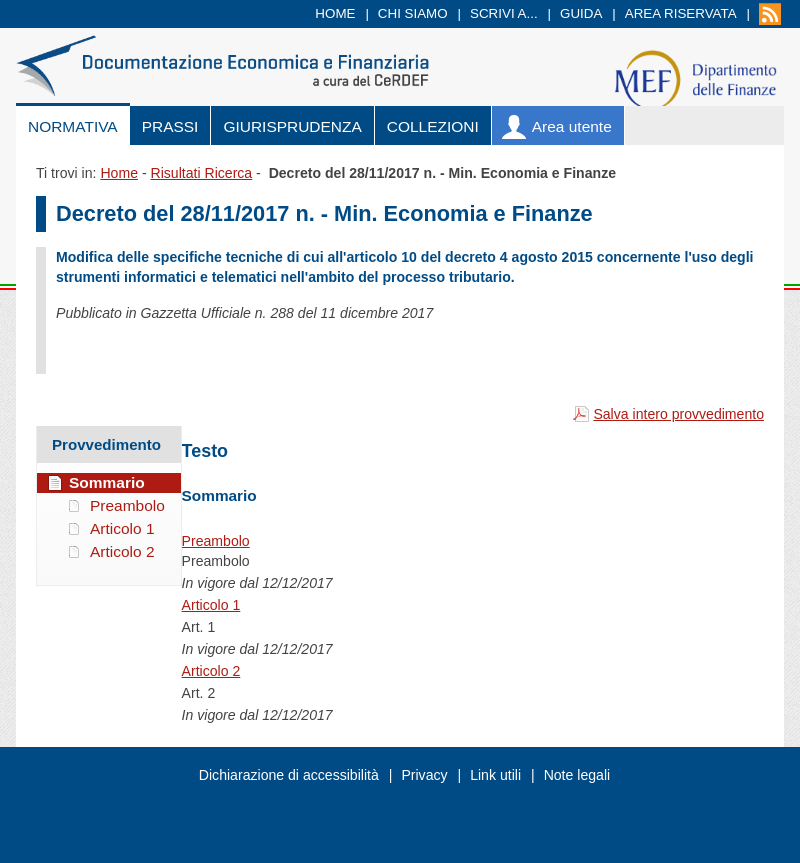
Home (335, 13)
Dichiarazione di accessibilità (289, 775)
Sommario (107, 482)
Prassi (170, 126)
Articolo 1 (211, 605)
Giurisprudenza (292, 126)
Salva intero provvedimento (678, 414)
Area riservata (681, 13)
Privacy (424, 775)
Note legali (577, 775)
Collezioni (433, 126)
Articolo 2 (211, 671)
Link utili (495, 775)
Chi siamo (413, 13)
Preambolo (216, 541)
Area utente (572, 126)
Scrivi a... (504, 13)
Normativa (73, 126)
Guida (581, 13)
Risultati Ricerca (201, 173)
